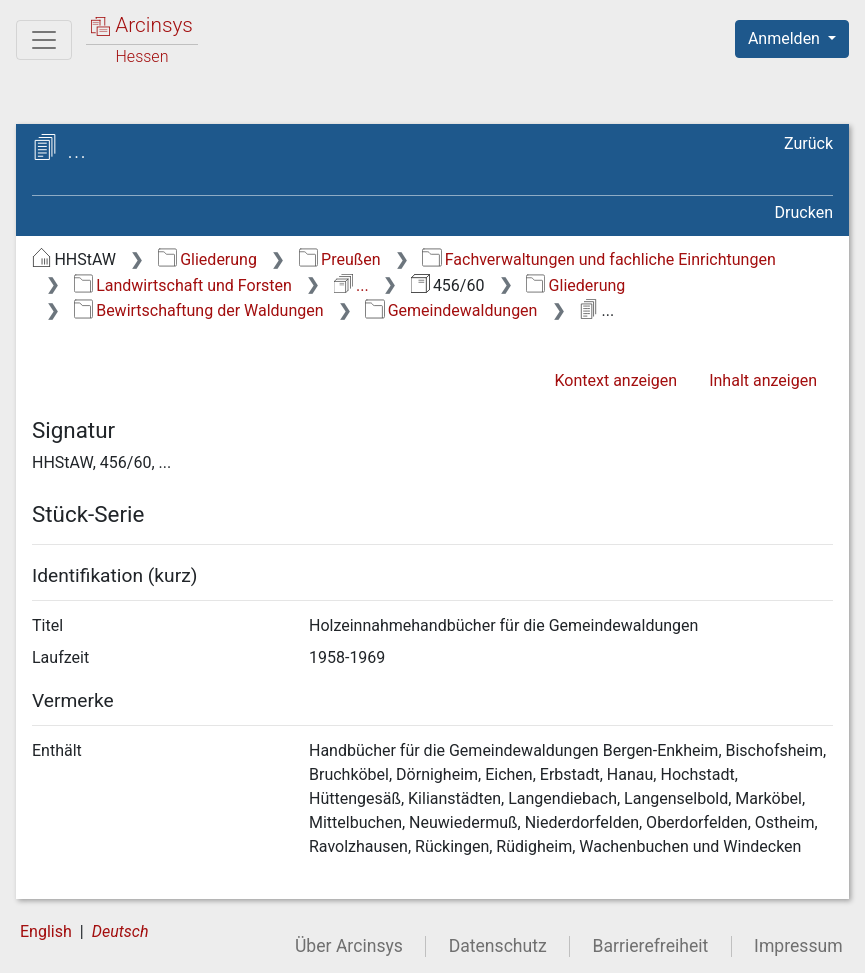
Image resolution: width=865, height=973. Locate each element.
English (46, 931)
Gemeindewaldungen (451, 310)
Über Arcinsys (349, 946)
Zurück (808, 143)
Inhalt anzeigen (763, 380)
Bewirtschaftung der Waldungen (199, 310)
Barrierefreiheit (651, 946)
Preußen (340, 259)
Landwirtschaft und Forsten (183, 285)
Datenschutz (498, 946)
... (351, 285)
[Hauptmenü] (44, 40)
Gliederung (207, 259)
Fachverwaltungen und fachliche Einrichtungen (598, 259)
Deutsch (120, 931)
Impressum (798, 946)
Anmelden (786, 38)
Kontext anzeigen (615, 380)
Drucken (804, 212)
